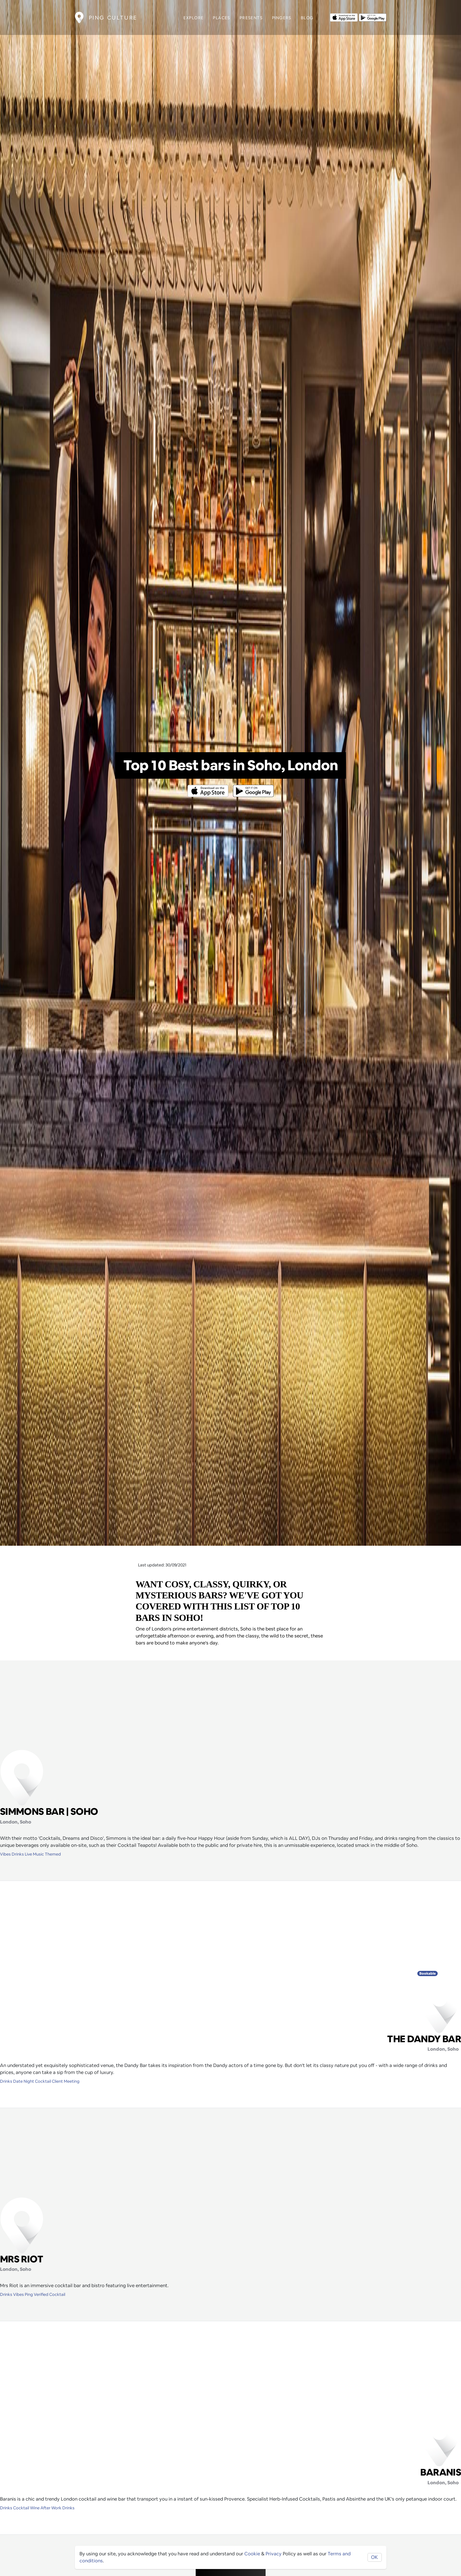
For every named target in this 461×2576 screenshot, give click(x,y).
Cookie (252, 2554)
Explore (193, 17)
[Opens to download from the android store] (372, 17)
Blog (307, 17)
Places (221, 17)
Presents (251, 17)
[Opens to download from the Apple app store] (344, 17)
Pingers (282, 17)
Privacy (274, 2554)
